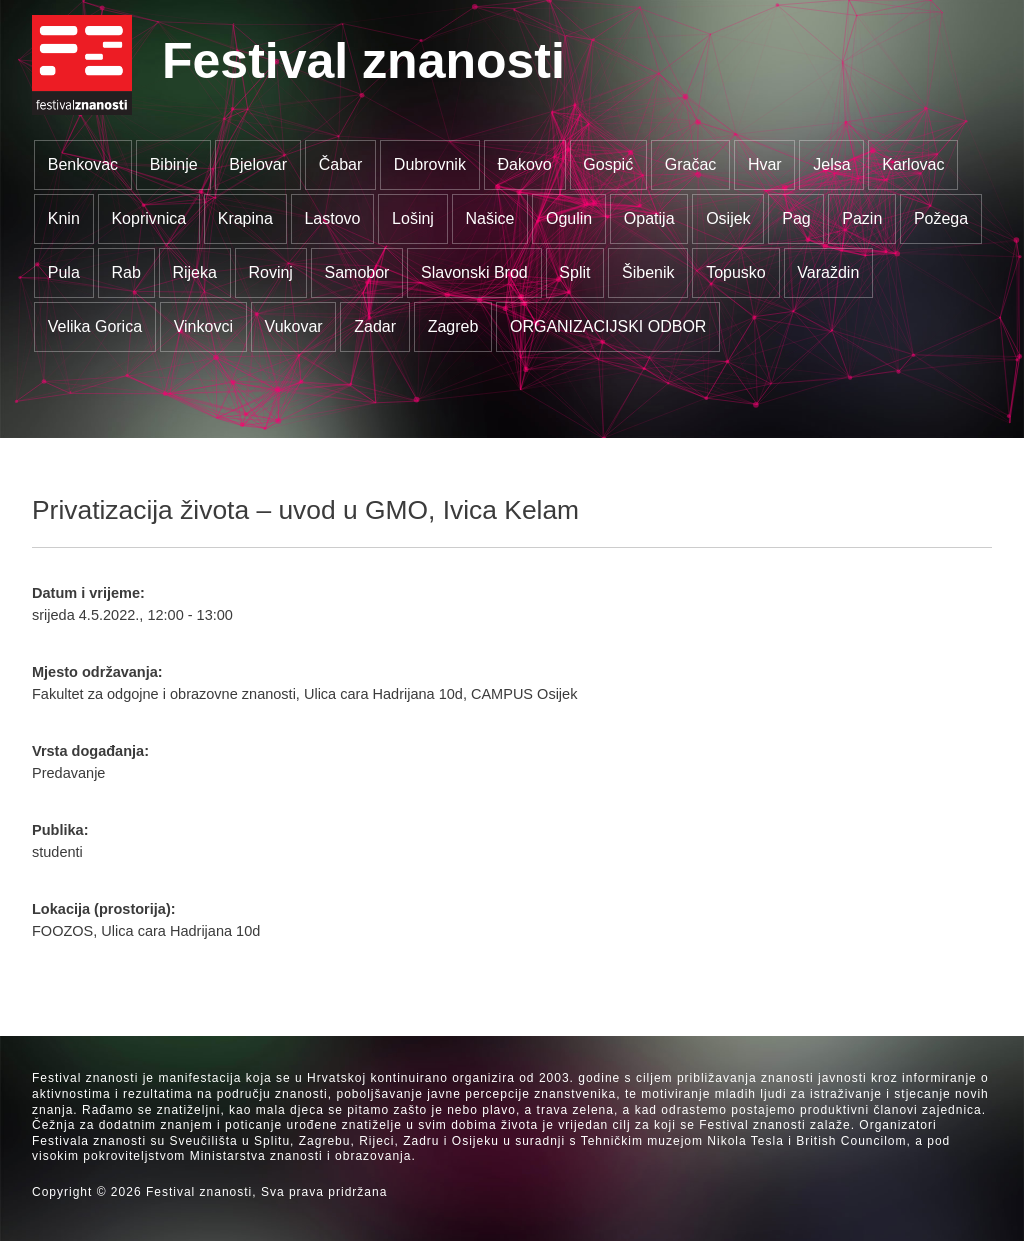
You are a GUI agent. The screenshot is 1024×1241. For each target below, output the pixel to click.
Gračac (691, 164)
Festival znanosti (363, 61)
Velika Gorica (95, 326)
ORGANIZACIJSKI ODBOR (608, 326)
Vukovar (294, 326)
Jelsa (831, 164)
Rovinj (270, 272)
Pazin (862, 218)
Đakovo (524, 164)
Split (574, 272)
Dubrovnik (430, 164)
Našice (490, 218)
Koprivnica (148, 218)
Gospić (608, 164)
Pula (64, 272)
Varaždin (828, 272)
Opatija (649, 218)
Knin (64, 218)
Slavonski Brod (474, 272)
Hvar (765, 164)
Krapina (245, 218)
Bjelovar (258, 164)
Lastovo (332, 218)
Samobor (357, 272)
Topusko (736, 272)
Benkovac (83, 164)
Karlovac (913, 164)
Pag (796, 218)
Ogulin (569, 218)
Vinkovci (203, 326)
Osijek (728, 218)
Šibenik (648, 272)
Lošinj (413, 218)
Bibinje (174, 164)
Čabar (341, 164)
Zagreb (453, 326)
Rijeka (194, 272)
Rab (125, 272)
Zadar (375, 326)
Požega (941, 218)
